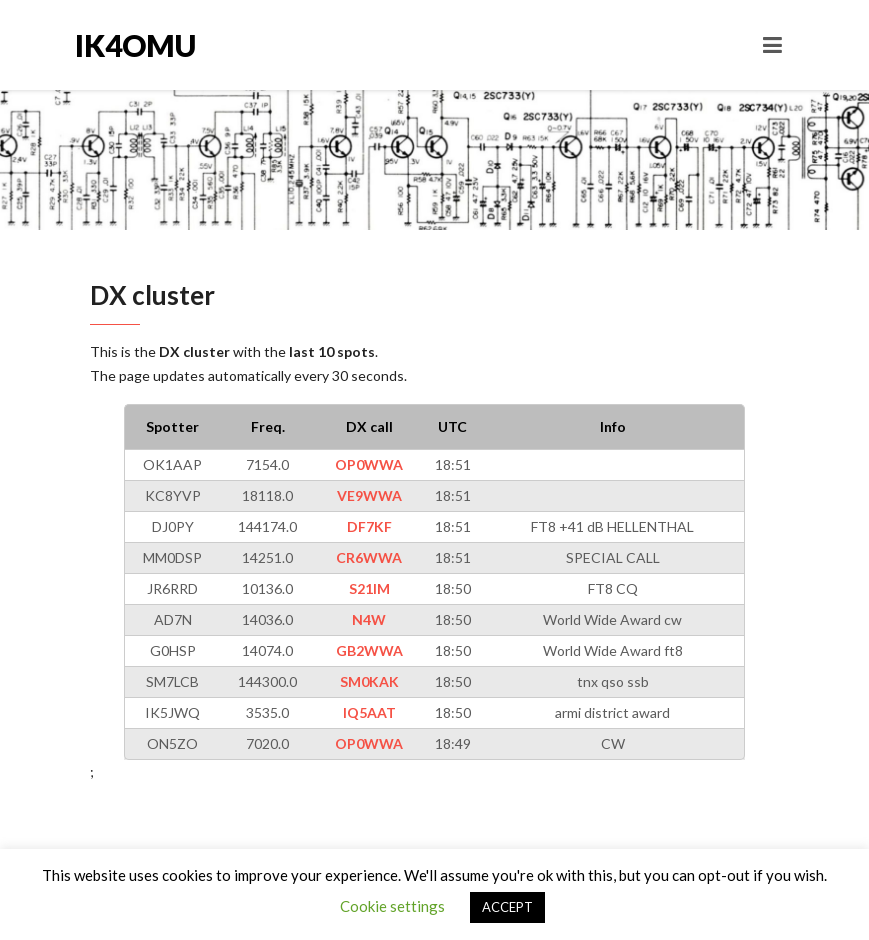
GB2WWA (369, 650)
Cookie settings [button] (392, 906)
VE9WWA (369, 495)
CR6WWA (369, 557)
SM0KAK (369, 681)
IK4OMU (135, 45)
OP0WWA (369, 464)
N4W (369, 619)
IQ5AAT (369, 712)
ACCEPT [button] (507, 907)
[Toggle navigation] (772, 45)
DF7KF (369, 526)
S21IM (369, 588)
